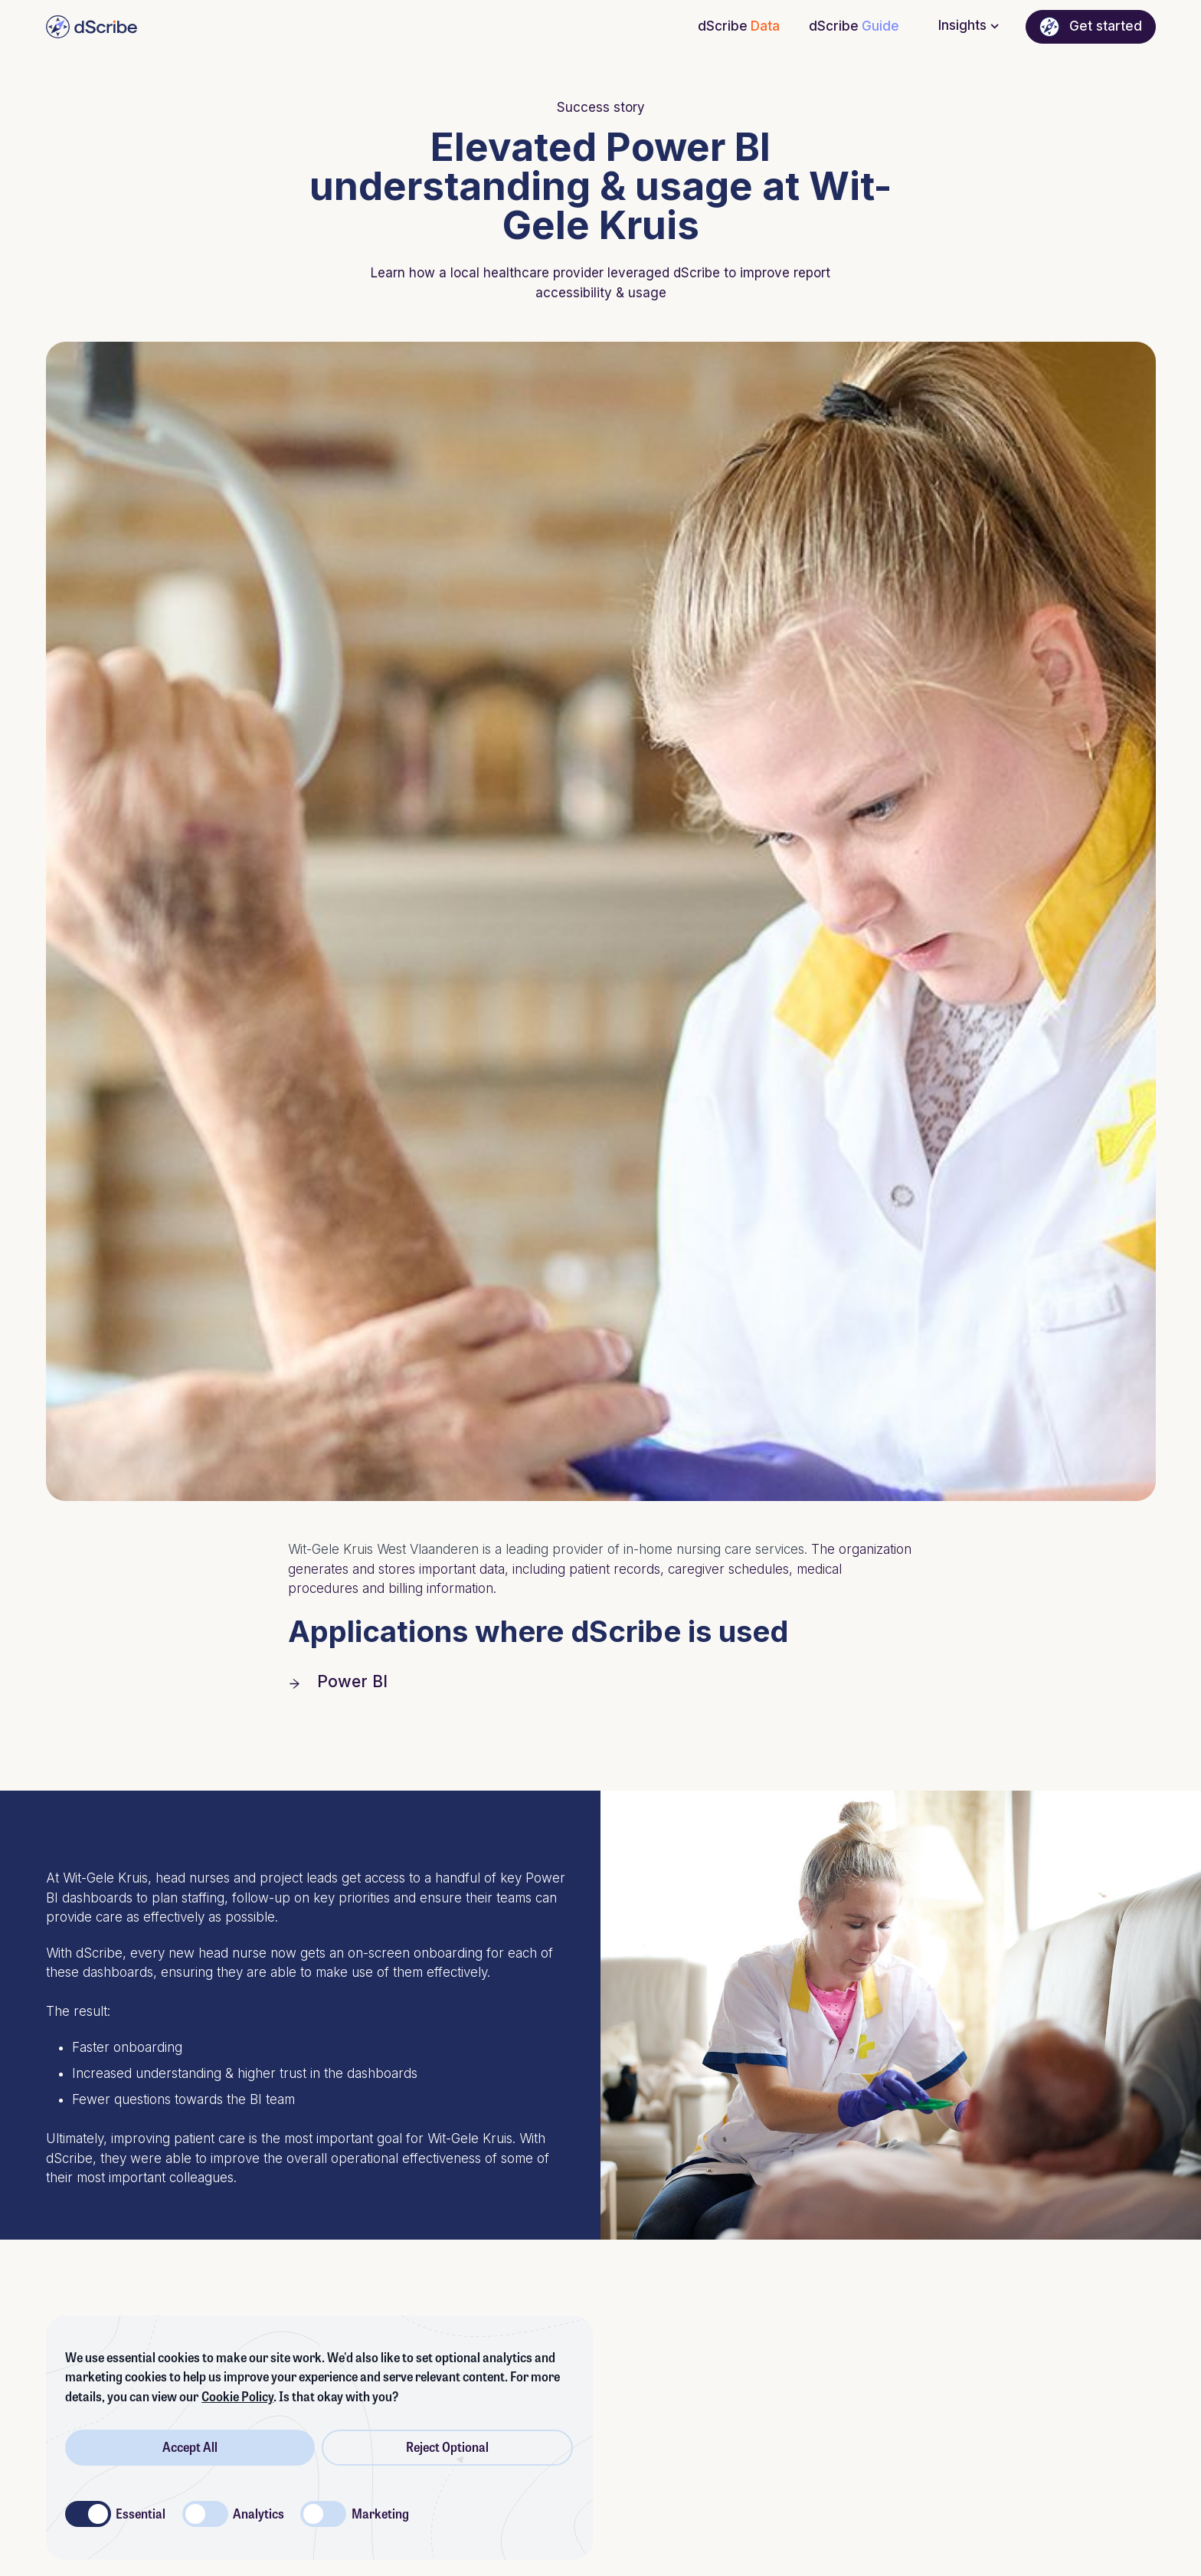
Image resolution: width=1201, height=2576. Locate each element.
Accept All (190, 2447)
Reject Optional (447, 2447)
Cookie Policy (237, 2396)
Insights (970, 26)
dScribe (739, 27)
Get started (1090, 27)
